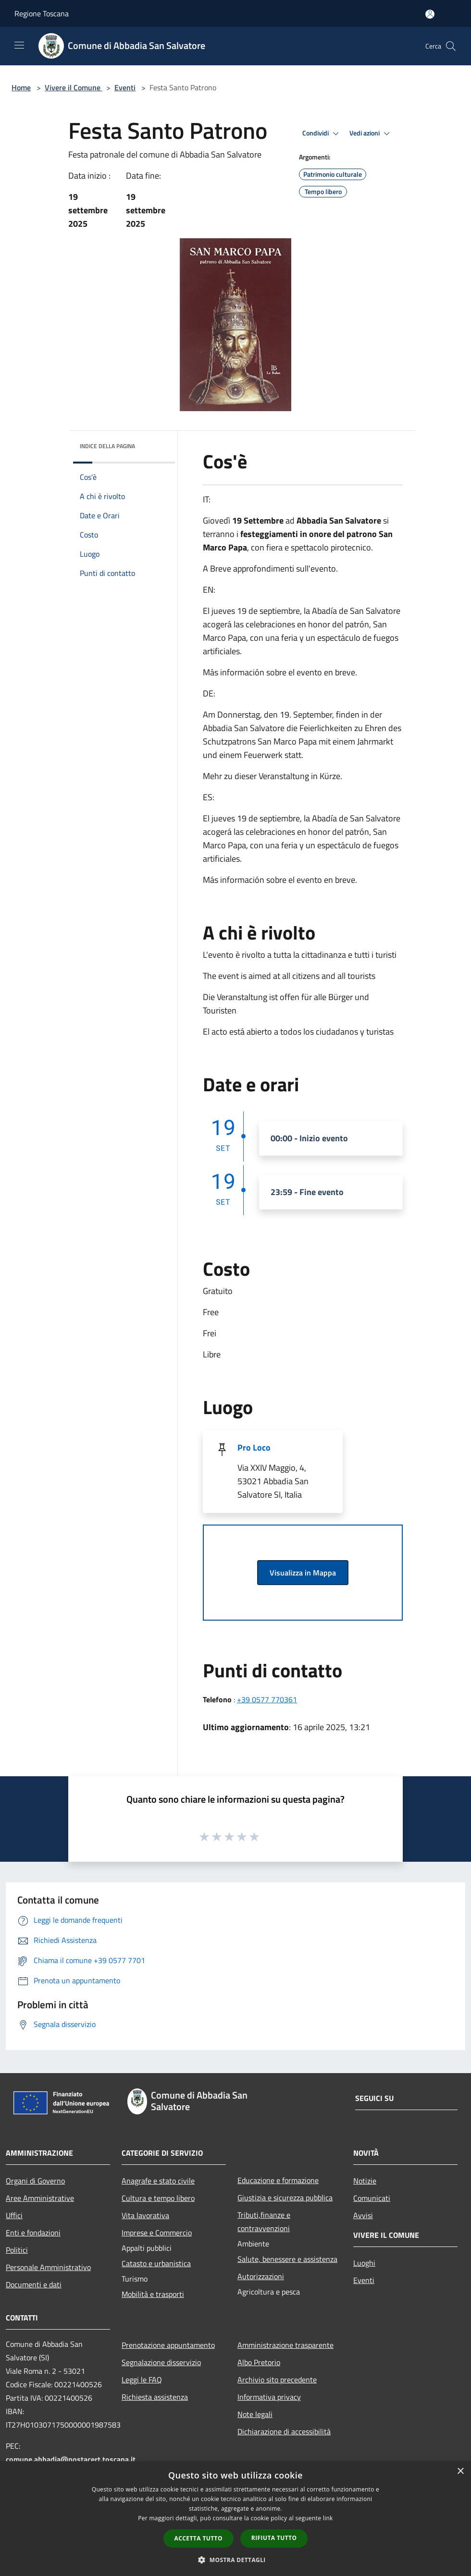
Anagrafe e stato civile (158, 2180)
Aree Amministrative (40, 2198)
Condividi (322, 133)
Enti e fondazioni (33, 2232)
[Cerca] (451, 46)
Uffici (14, 2215)
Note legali (255, 2414)
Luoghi (364, 2263)
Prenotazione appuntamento (168, 2345)
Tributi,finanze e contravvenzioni (263, 2221)
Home (21, 87)
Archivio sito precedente (277, 2379)
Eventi (125, 87)
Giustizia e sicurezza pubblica (285, 2197)
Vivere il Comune (73, 87)
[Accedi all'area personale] (430, 14)
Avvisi (363, 2215)
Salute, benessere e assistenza (287, 2259)
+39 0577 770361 (267, 1699)
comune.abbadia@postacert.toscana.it (71, 2459)
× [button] (460, 2471)
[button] (235, 2559)
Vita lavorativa (145, 2215)
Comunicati (371, 2198)
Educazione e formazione (278, 2180)
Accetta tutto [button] (198, 2538)
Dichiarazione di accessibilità (284, 2431)
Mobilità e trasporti (153, 2294)
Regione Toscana (41, 13)
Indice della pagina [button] (107, 446)
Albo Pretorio (258, 2362)
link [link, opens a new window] (328, 2518)
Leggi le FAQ (142, 2379)
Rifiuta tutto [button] (274, 2538)
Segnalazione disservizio (161, 2362)
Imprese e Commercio (157, 2232)
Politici (17, 2250)
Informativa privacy (269, 2397)
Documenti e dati (34, 2284)
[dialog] (235, 2518)
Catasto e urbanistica (156, 2263)
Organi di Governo (35, 2180)
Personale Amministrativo (48, 2267)
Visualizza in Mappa (303, 1572)
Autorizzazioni (260, 2276)
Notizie (364, 2180)
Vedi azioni (371, 133)
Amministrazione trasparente (285, 2345)
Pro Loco (254, 1447)
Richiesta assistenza (155, 2397)
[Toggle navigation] (19, 45)
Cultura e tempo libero (158, 2198)
